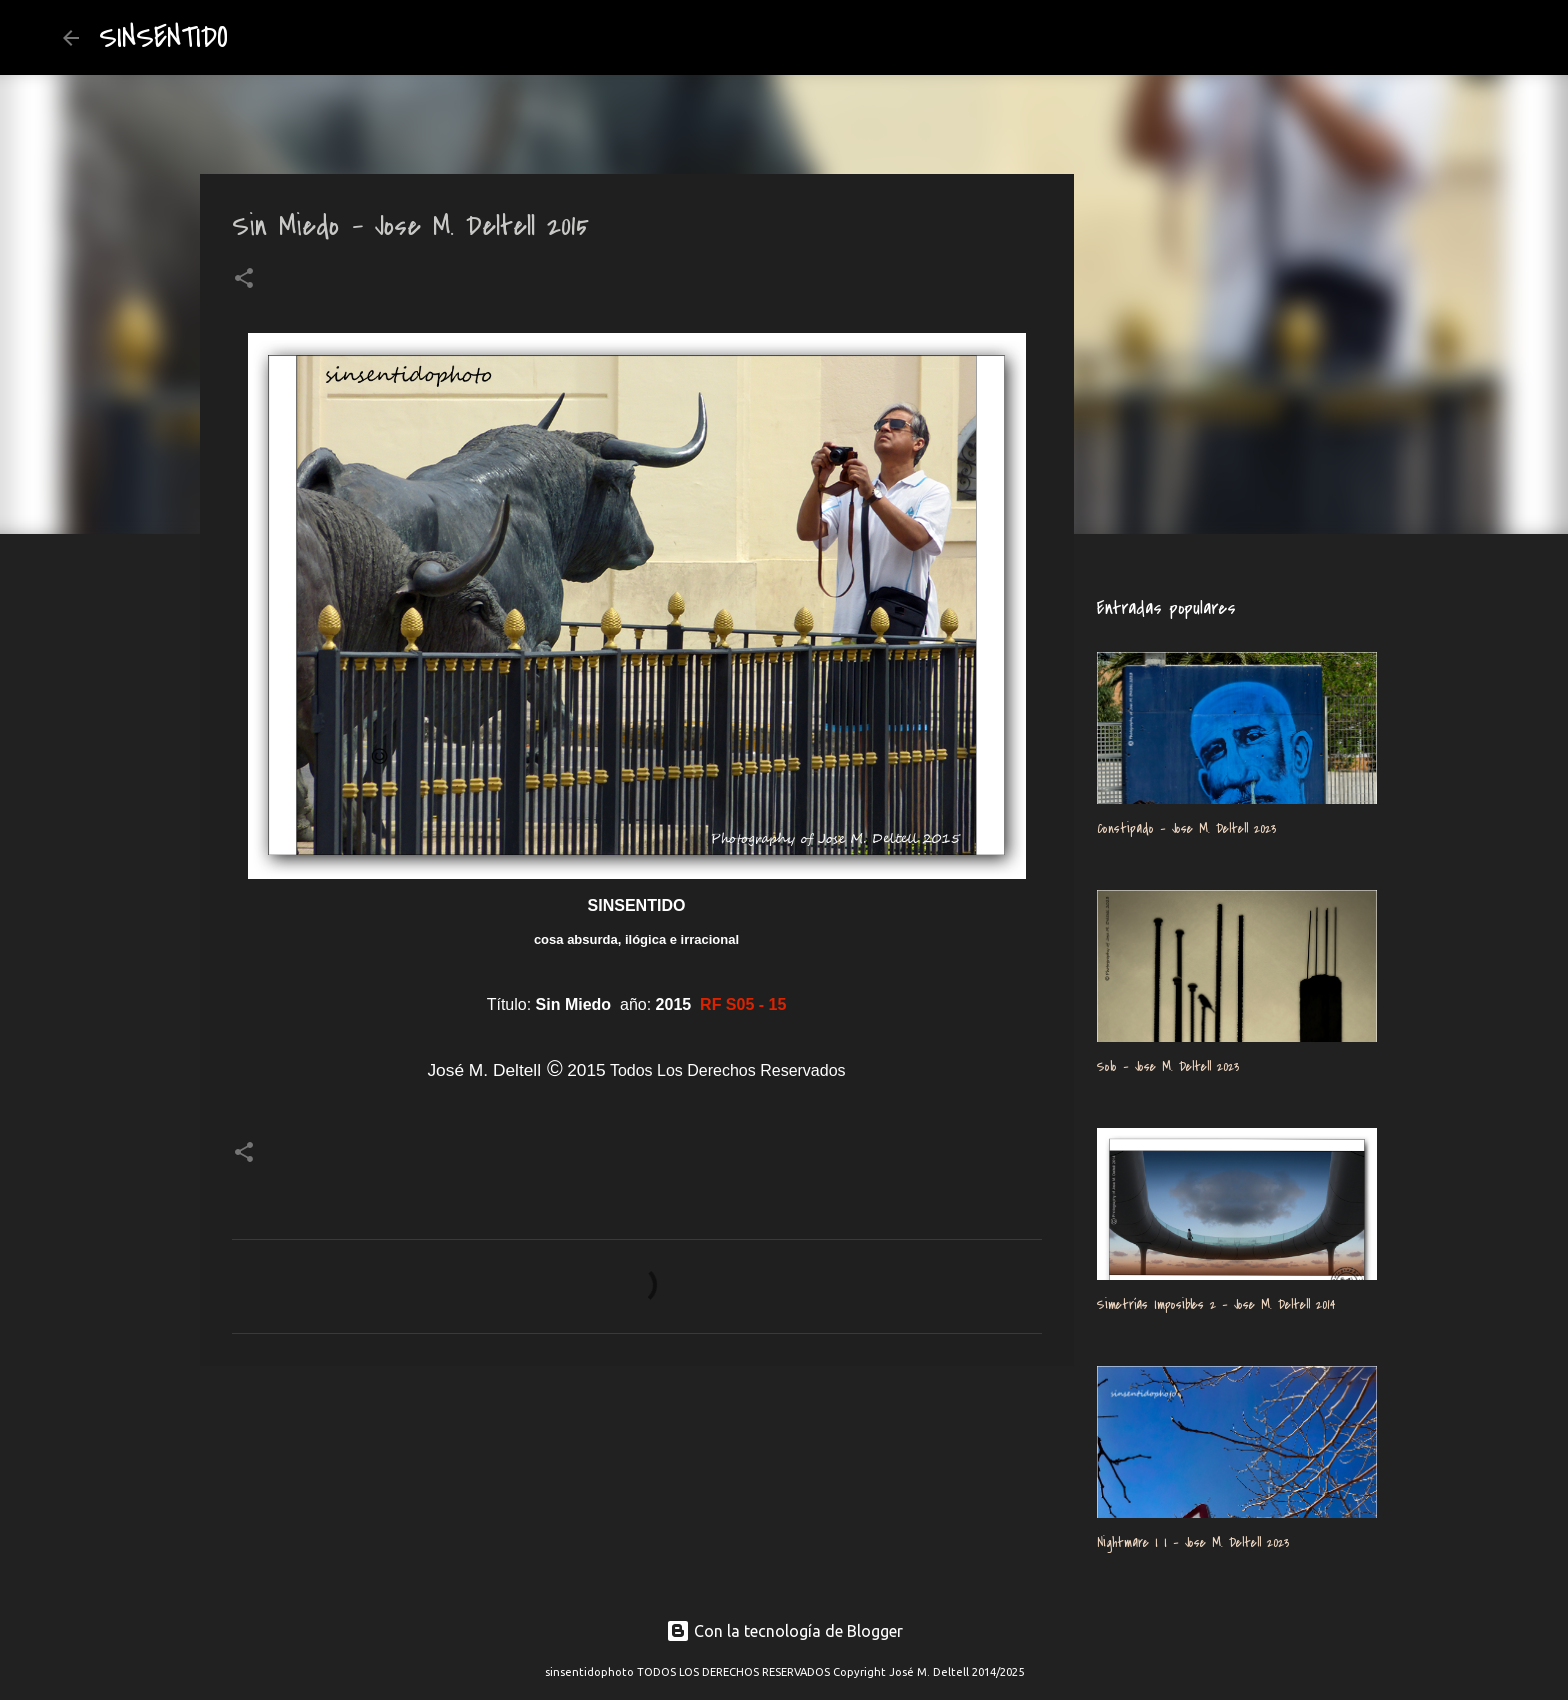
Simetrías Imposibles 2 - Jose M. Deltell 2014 (1216, 1304)
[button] (244, 279)
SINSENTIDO (163, 37)
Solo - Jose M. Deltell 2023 (1168, 1066)
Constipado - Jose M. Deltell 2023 (1186, 828)
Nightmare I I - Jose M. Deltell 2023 (1193, 1542)
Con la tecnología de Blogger (784, 1631)
